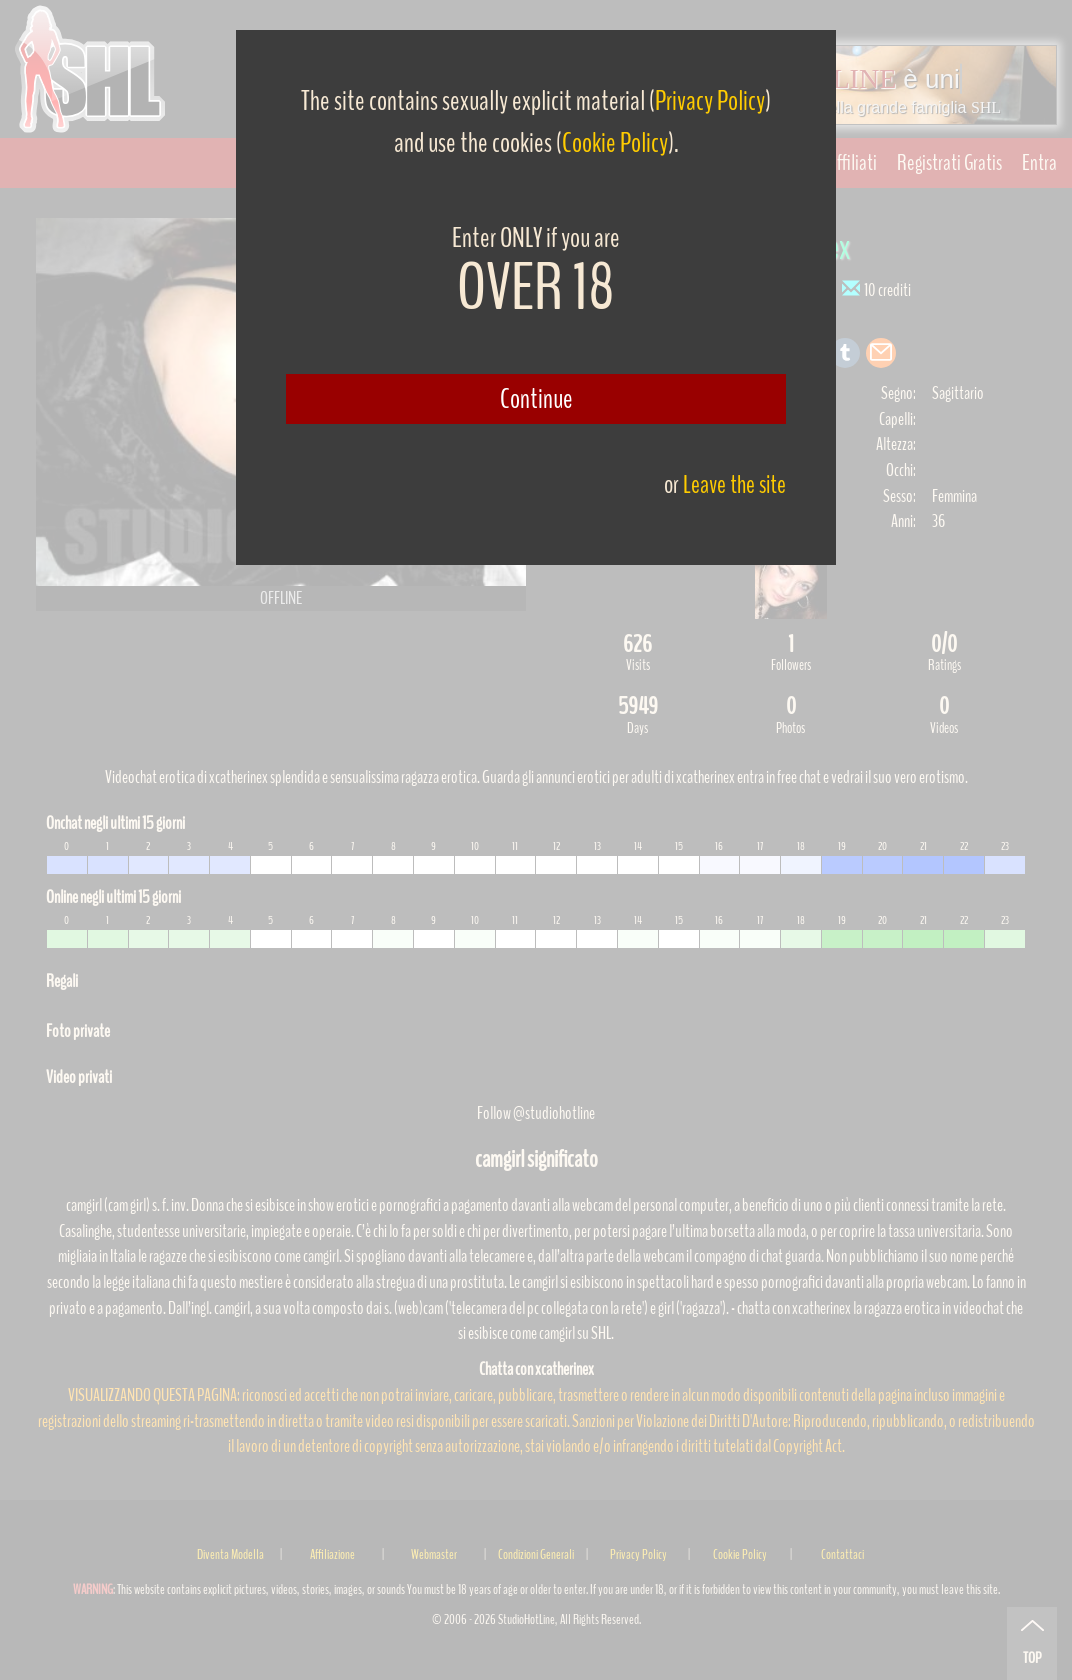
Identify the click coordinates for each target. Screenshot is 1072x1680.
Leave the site (734, 484)
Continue (536, 399)
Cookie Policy (615, 143)
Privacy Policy (710, 101)
